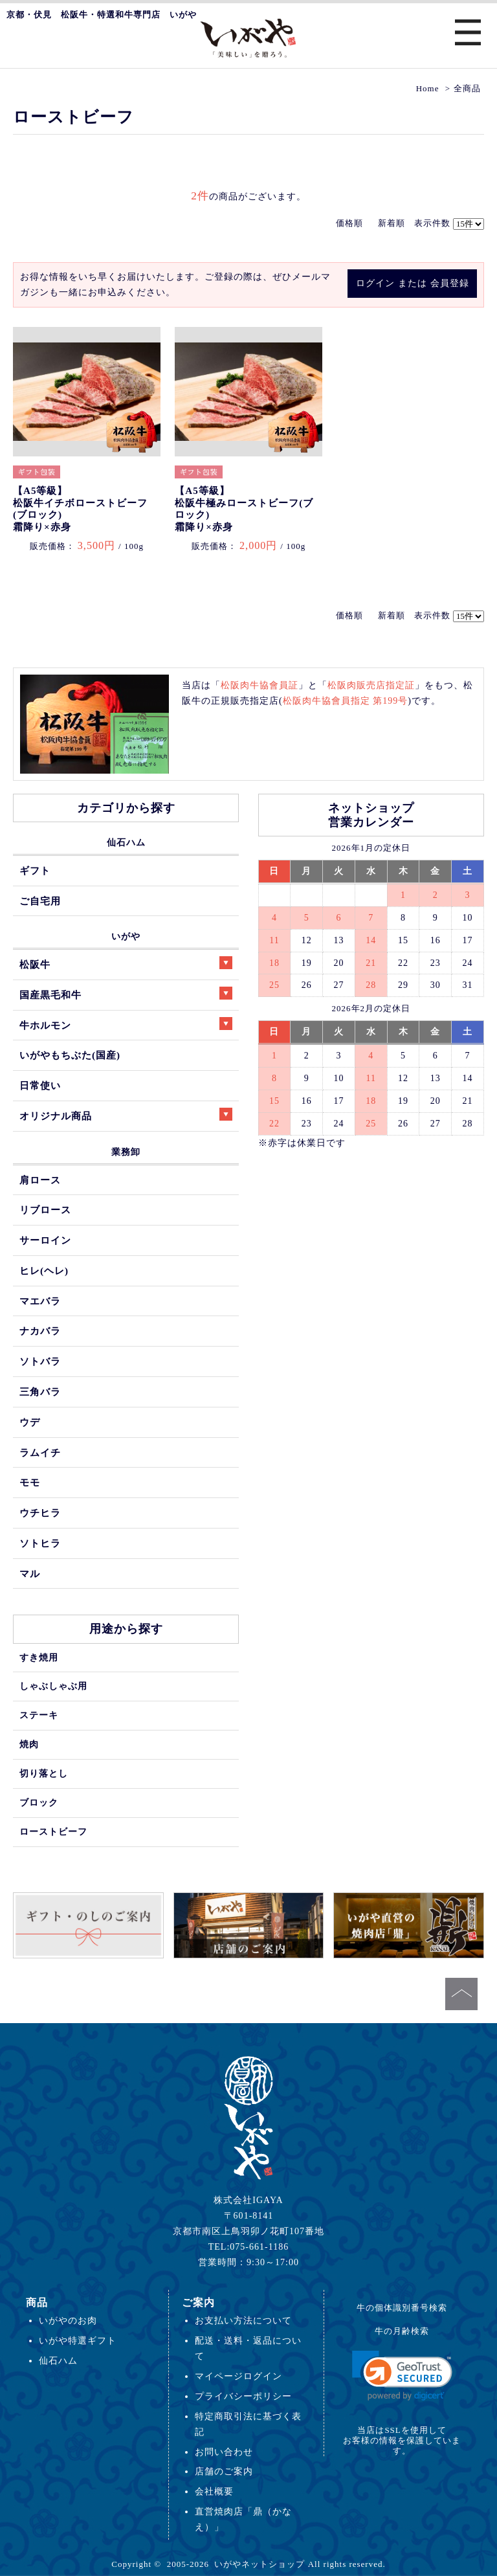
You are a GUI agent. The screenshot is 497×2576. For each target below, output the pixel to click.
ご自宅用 (40, 900)
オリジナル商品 (125, 1114)
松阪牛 (125, 963)
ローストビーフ (53, 1831)
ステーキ (38, 1715)
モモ (29, 1482)
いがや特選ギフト (77, 2340)
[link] (402, 2375)
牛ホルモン (125, 1024)
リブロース (45, 1209)
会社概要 (214, 2491)
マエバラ (40, 1300)
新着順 (391, 223)
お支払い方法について (243, 2320)
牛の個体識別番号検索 (402, 2308)
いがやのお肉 (68, 2320)
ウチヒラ (40, 1512)
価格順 (349, 223)
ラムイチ (40, 1452)
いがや (125, 936)
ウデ (29, 1422)
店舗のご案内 (224, 2471)
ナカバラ (40, 1330)
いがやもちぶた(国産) (69, 1054)
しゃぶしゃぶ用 (53, 1686)
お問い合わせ (224, 2452)
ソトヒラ (40, 1543)
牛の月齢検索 (402, 2331)
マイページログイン (238, 2376)
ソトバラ (40, 1361)
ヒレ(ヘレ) (44, 1270)
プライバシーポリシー (243, 2396)
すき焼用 (38, 1657)
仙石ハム (126, 842)
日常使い (40, 1085)
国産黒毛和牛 (125, 993)
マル (29, 1573)
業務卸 (125, 1152)
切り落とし (43, 1773)
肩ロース (40, 1179)
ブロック (38, 1802)
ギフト (34, 870)
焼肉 (29, 1744)
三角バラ (40, 1391)
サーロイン (45, 1240)
